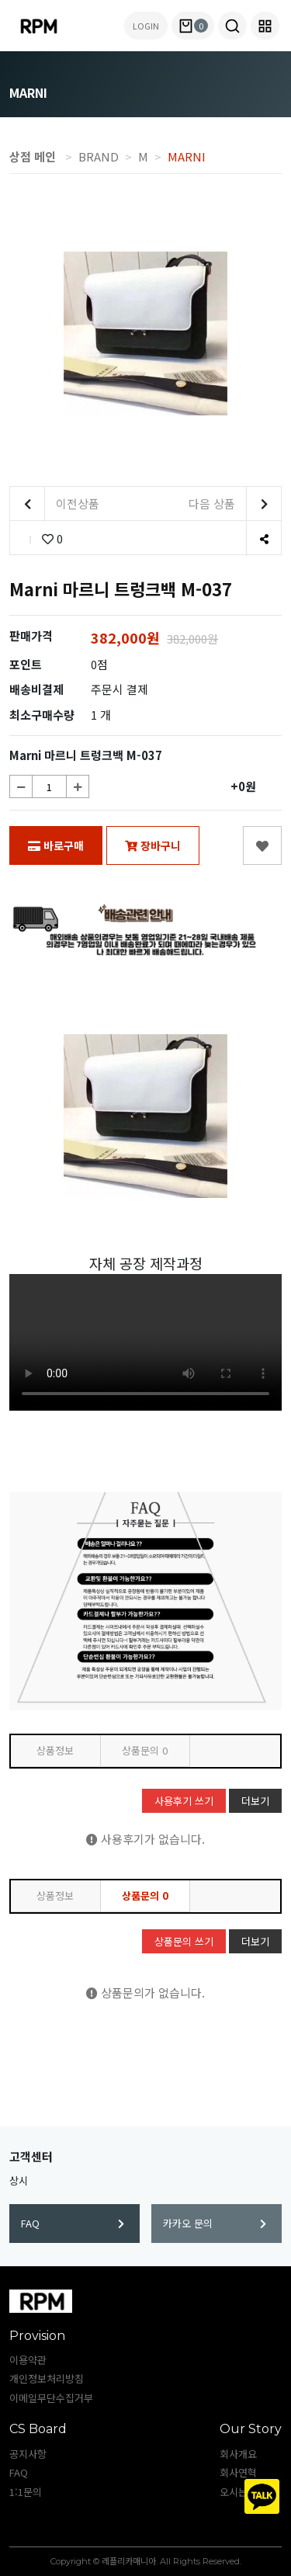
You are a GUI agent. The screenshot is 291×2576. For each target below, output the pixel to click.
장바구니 (153, 845)
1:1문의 (25, 2491)
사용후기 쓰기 (183, 1800)
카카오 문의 (214, 2223)
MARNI (187, 156)
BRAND (98, 156)
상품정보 (55, 1750)
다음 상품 (235, 504)
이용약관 (28, 2359)
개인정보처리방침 (46, 2378)
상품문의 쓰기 (183, 1941)
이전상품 (54, 504)
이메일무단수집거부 (51, 2397)
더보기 (255, 1800)
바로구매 (56, 845)
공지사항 (28, 2453)
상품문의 (145, 1750)
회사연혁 (238, 2472)
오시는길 (238, 2491)
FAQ (72, 2223)
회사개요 (238, 2453)
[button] (232, 26)
